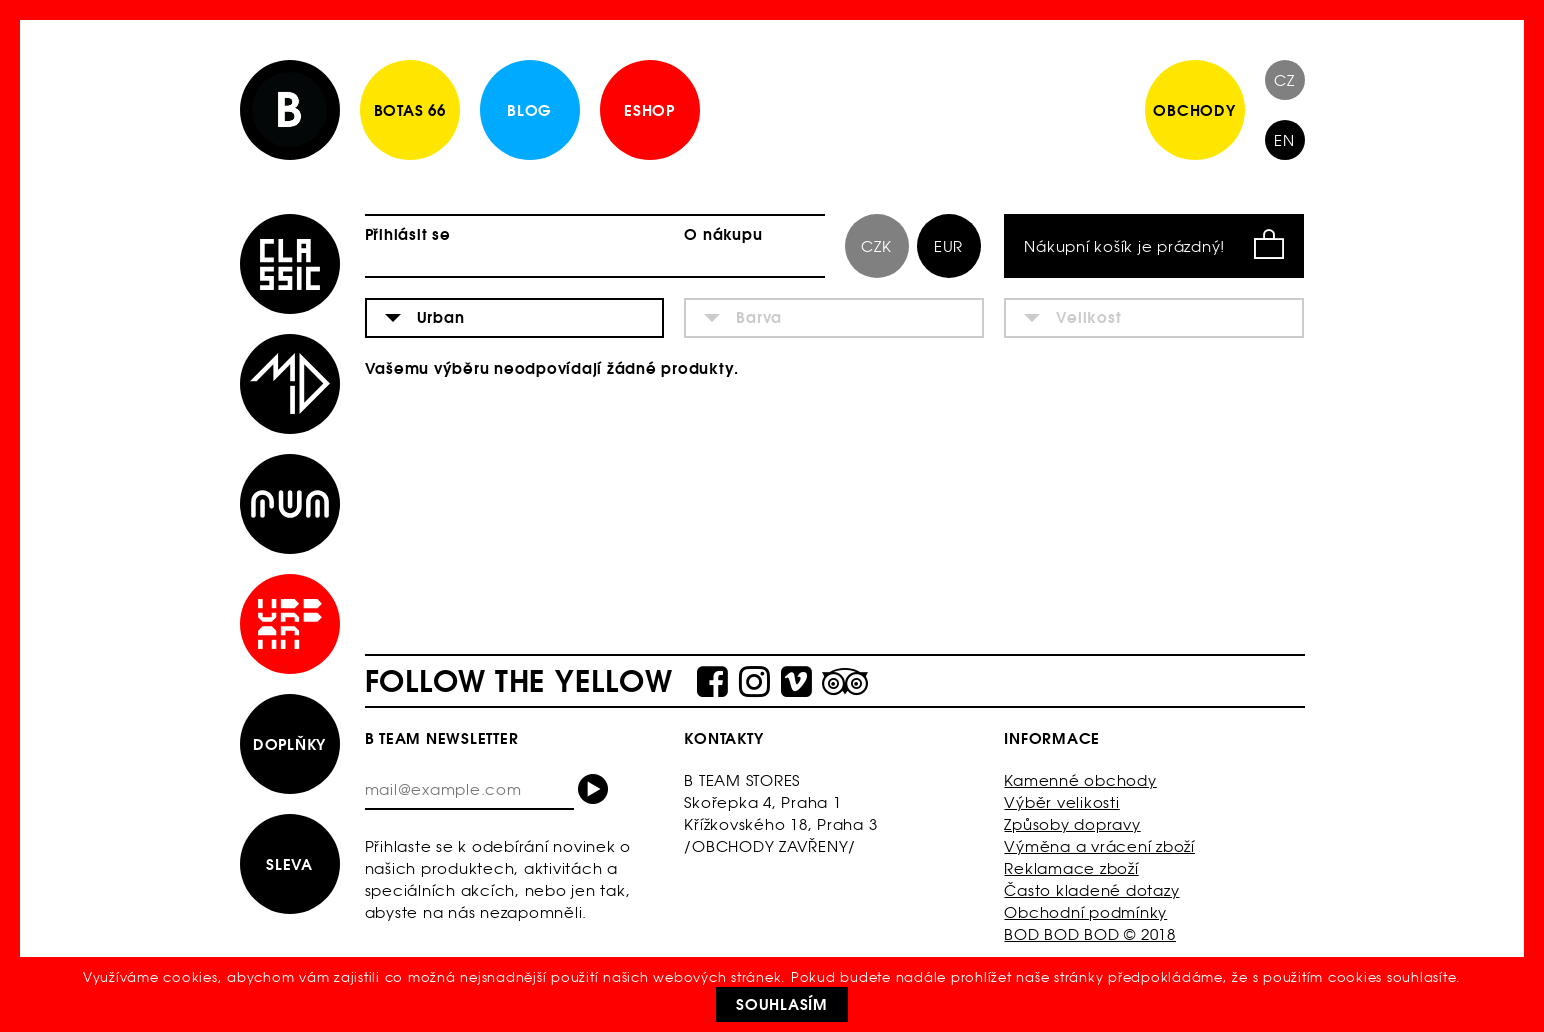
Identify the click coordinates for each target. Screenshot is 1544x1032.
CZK (876, 246)
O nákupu (723, 234)
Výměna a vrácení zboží (1099, 846)
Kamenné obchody (1080, 780)
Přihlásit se (408, 234)
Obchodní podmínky (1085, 912)
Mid (290, 384)
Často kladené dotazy (1091, 890)
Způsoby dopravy (1072, 824)
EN (1284, 140)
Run (290, 504)
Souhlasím (782, 1004)
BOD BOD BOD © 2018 (1090, 934)
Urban (290, 624)
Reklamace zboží (1071, 868)
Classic (290, 264)
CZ (1284, 80)
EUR (948, 246)
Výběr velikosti (1061, 802)
